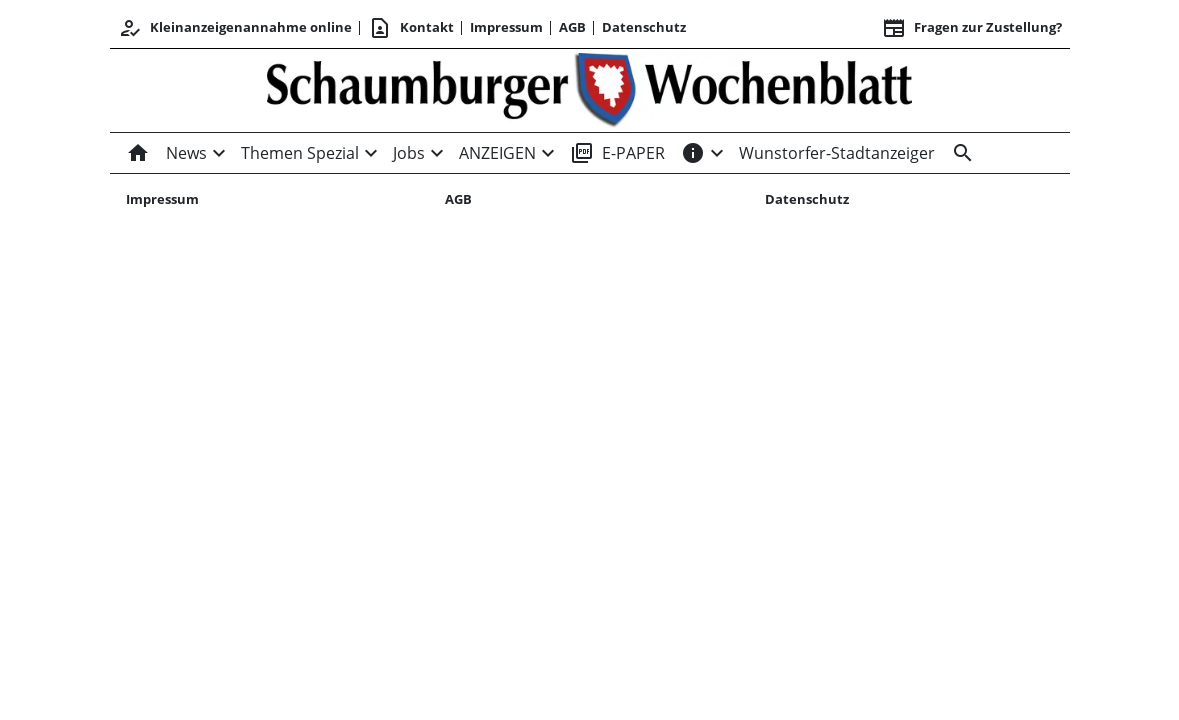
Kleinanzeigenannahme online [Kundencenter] (235, 28)
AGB (572, 27)
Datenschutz (644, 27)
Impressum (506, 27)
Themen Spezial (300, 153)
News (186, 153)
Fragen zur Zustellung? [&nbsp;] (972, 28)
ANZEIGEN (497, 153)
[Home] (142, 153)
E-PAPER (617, 153)
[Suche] (959, 153)
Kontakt (411, 28)
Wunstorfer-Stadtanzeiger (837, 153)
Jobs (409, 153)
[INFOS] (693, 153)
